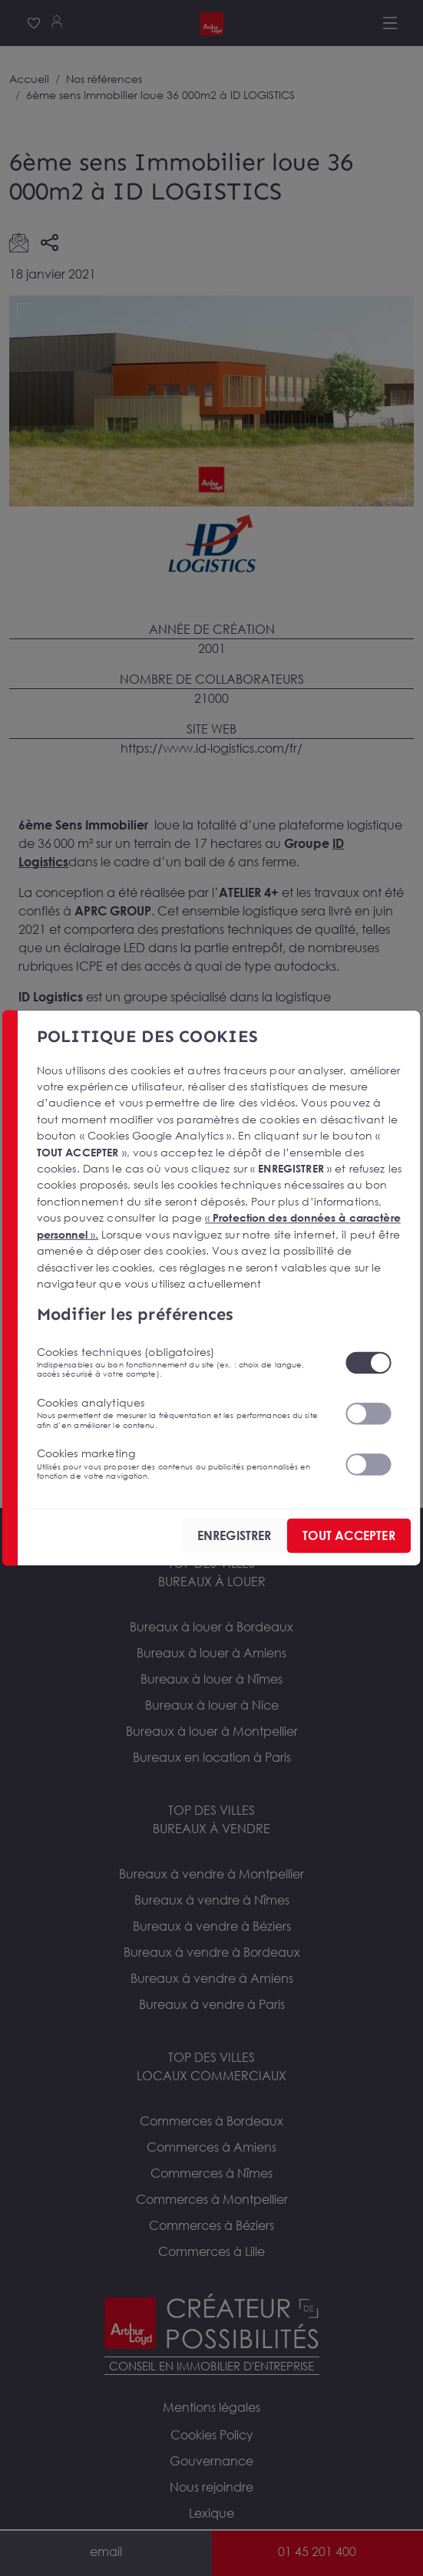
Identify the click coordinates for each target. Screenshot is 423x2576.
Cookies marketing (181, 1463)
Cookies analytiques (181, 1413)
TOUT (348, 1535)
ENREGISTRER (234, 1535)
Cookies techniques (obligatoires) (181, 1362)
